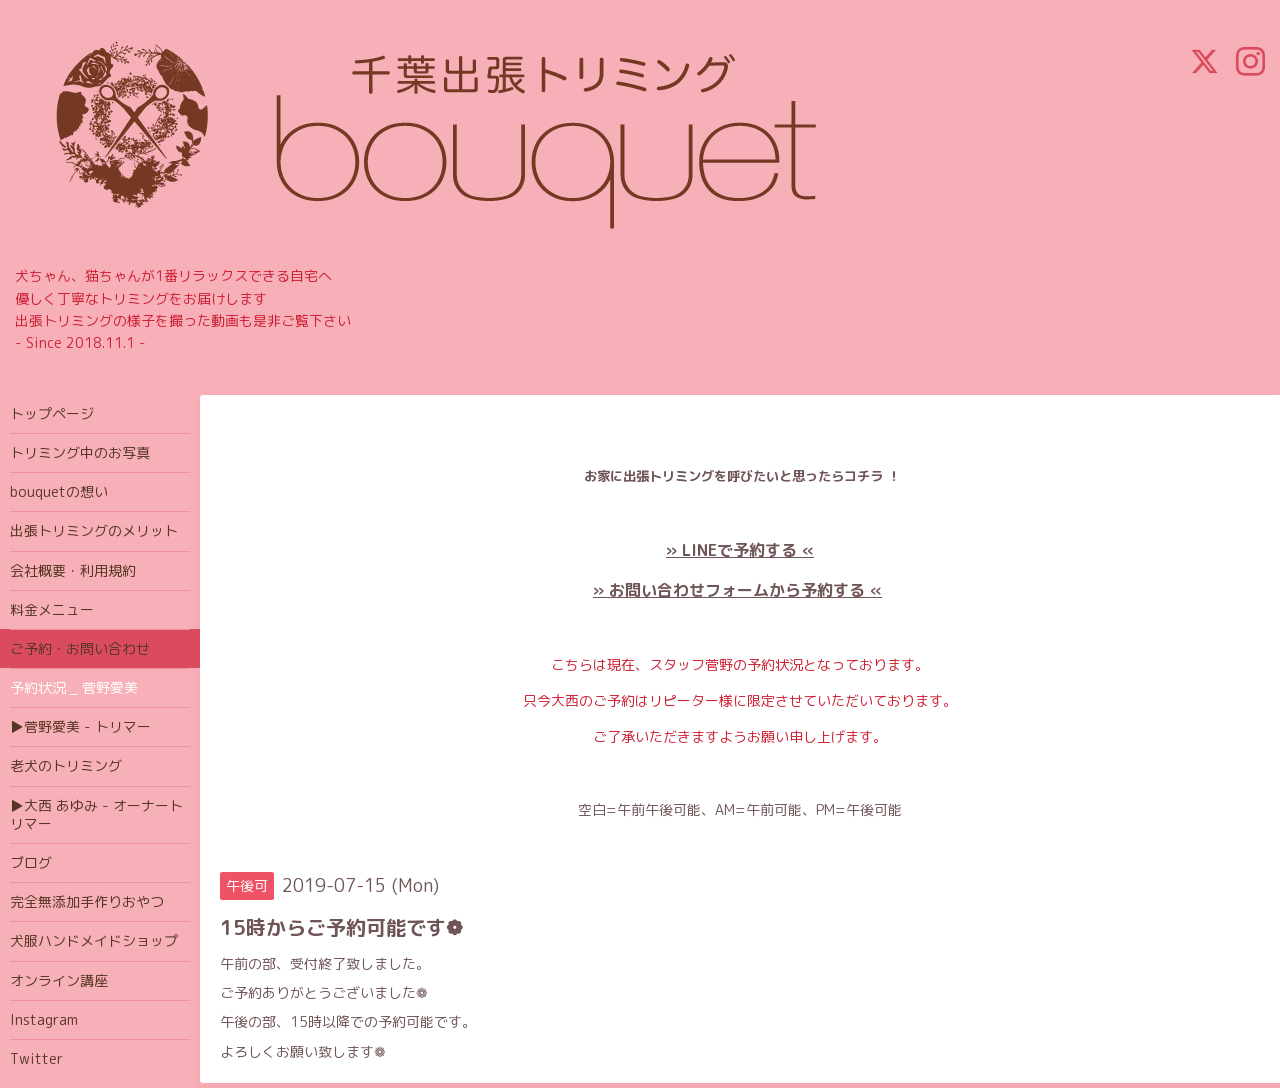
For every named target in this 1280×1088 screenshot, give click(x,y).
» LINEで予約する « (740, 550)
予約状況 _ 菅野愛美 (74, 687)
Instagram (44, 1019)
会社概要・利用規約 (73, 570)
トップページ (52, 413)
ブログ (31, 862)
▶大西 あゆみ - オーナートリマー (96, 814)
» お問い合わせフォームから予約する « (737, 590)
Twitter (36, 1058)
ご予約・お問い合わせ (80, 648)
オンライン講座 (59, 980)
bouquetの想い (59, 491)
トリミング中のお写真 (80, 452)
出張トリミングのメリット (94, 530)
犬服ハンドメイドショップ (94, 940)
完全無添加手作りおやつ (87, 901)
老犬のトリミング (66, 765)
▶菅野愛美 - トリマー (80, 726)
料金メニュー (52, 609)
